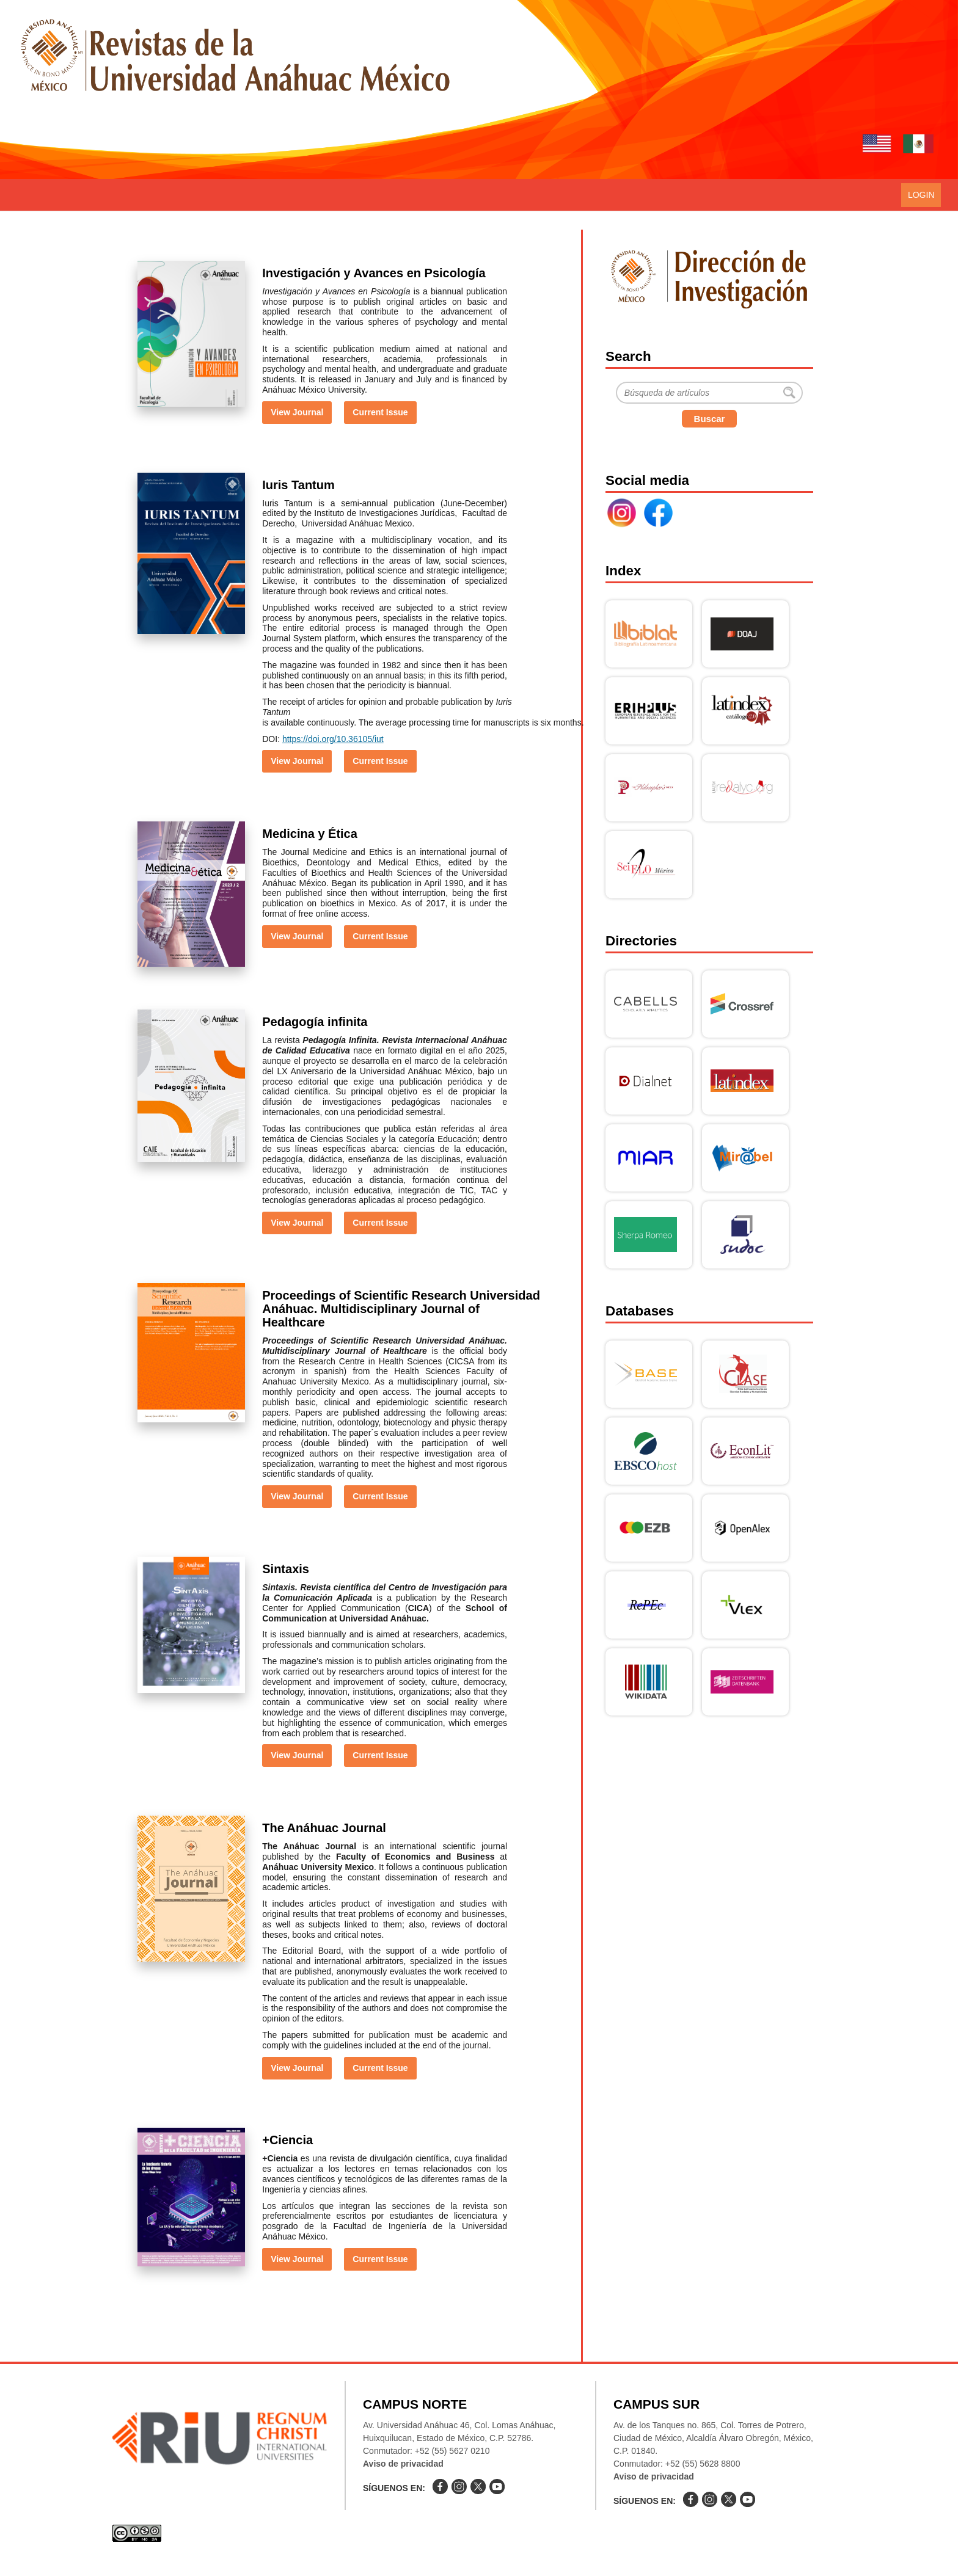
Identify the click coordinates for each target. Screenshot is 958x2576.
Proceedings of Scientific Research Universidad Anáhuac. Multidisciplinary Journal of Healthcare (401, 1309)
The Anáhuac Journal (324, 1828)
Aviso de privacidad (403, 2464)
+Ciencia (287, 2140)
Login (921, 195)
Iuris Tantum (298, 485)
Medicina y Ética (309, 833)
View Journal (297, 412)
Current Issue (380, 412)
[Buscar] (709, 393)
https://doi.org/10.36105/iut (333, 739)
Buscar (709, 418)
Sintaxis (285, 1569)
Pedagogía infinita (314, 1021)
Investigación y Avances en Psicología (373, 273)
